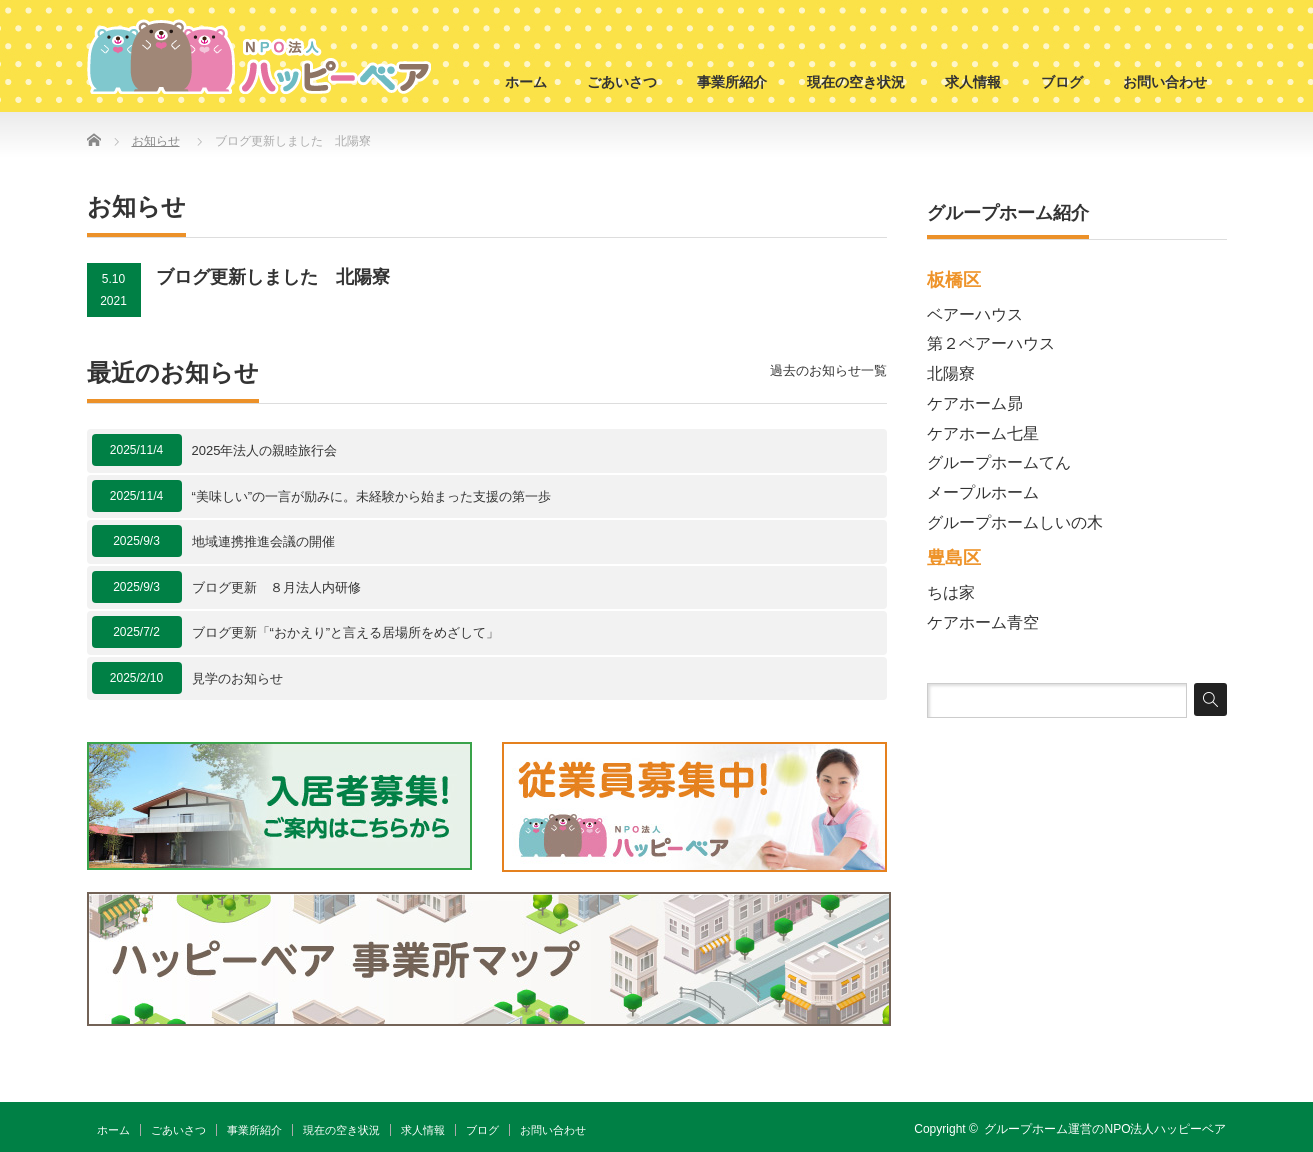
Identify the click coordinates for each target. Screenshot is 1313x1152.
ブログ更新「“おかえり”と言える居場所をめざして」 (346, 632)
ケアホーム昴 (975, 403)
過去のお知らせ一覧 (828, 370)
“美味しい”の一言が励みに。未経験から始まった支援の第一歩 (372, 496)
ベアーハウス (975, 314)
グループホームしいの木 (1015, 522)
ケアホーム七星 (983, 433)
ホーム (526, 82)
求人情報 (973, 82)
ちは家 (951, 592)
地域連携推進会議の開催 (263, 541)
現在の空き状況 (856, 82)
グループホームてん (999, 462)
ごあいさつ (622, 82)
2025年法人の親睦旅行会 (265, 450)
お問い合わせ (1165, 82)
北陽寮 (951, 373)
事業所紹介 (732, 82)
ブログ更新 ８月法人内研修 (276, 587)
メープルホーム (983, 492)
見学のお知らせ (237, 678)
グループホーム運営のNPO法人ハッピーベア (1105, 1129)
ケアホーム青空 (983, 622)
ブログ (1062, 82)
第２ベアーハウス (991, 343)
